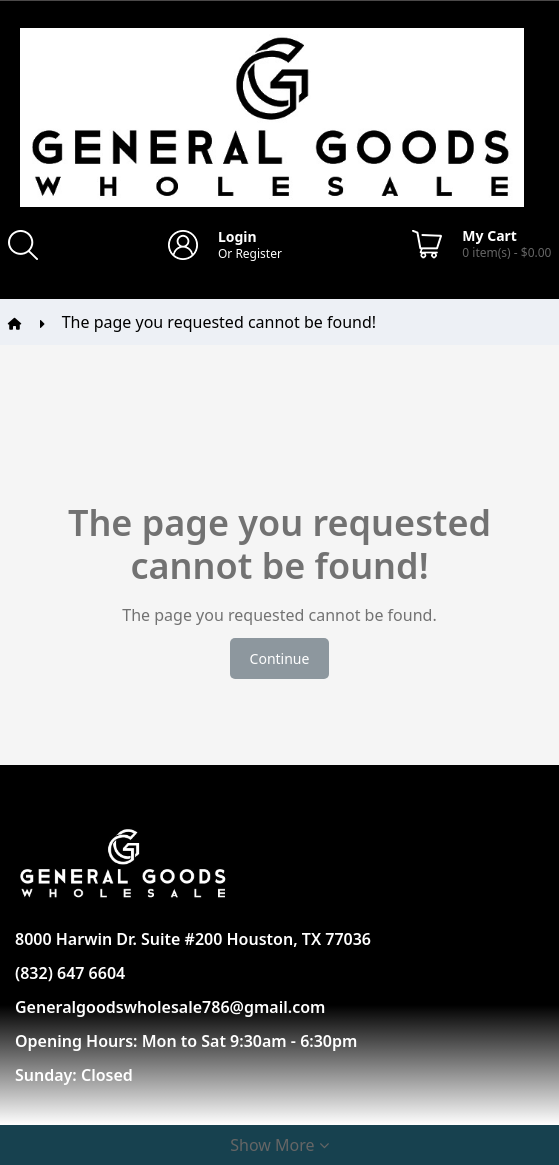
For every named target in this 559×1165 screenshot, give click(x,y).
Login (237, 236)
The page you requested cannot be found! (219, 322)
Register (258, 253)
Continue (280, 658)
